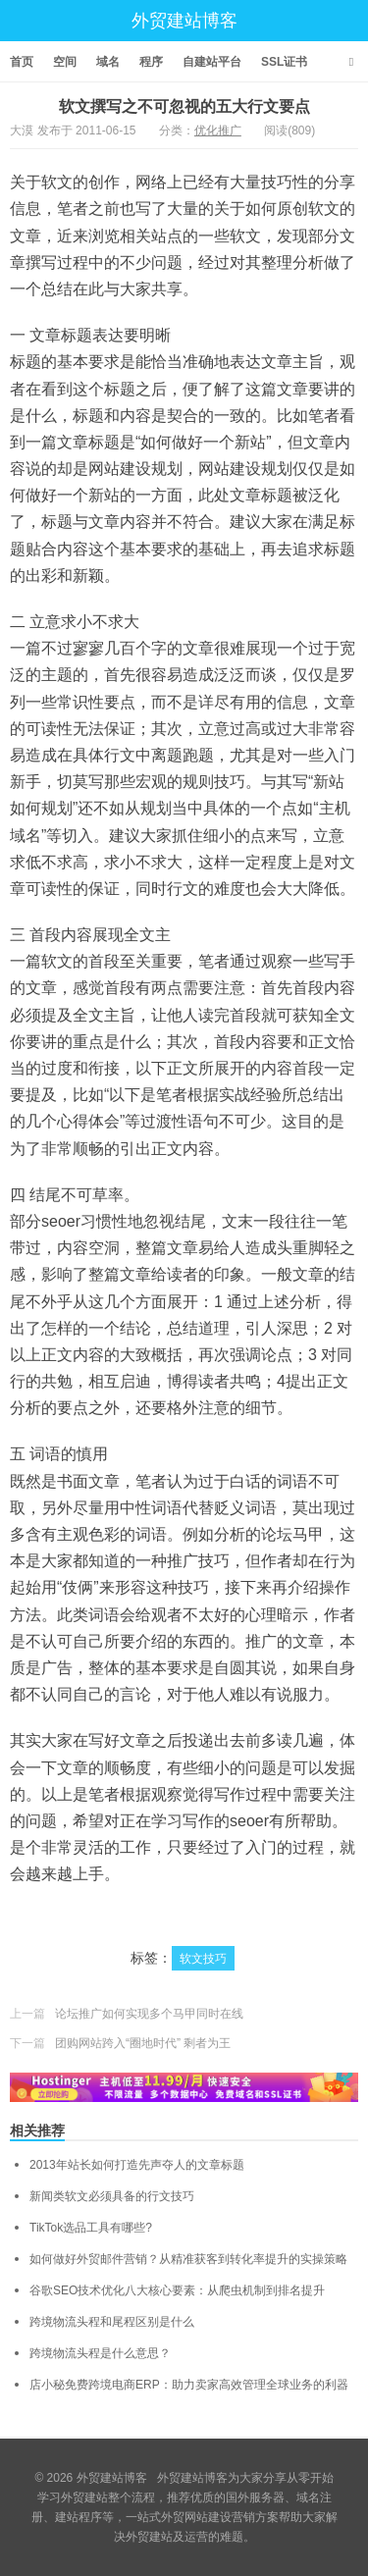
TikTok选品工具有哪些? (90, 2227)
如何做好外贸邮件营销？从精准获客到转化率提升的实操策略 (188, 2259)
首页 (21, 62)
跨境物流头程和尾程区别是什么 (111, 2322)
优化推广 (217, 130)
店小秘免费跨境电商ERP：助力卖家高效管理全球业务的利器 (188, 2385)
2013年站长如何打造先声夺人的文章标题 (136, 2165)
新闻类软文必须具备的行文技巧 (111, 2196)
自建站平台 (212, 62)
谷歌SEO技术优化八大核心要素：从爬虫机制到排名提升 (177, 2290)
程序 (151, 62)
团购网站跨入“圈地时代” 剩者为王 (143, 2043)
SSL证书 (284, 62)
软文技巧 (203, 1959)
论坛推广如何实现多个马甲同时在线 (149, 2014)
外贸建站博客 (184, 20)
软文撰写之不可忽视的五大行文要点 (184, 106)
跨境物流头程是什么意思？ (100, 2353)
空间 (65, 62)
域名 (108, 62)
